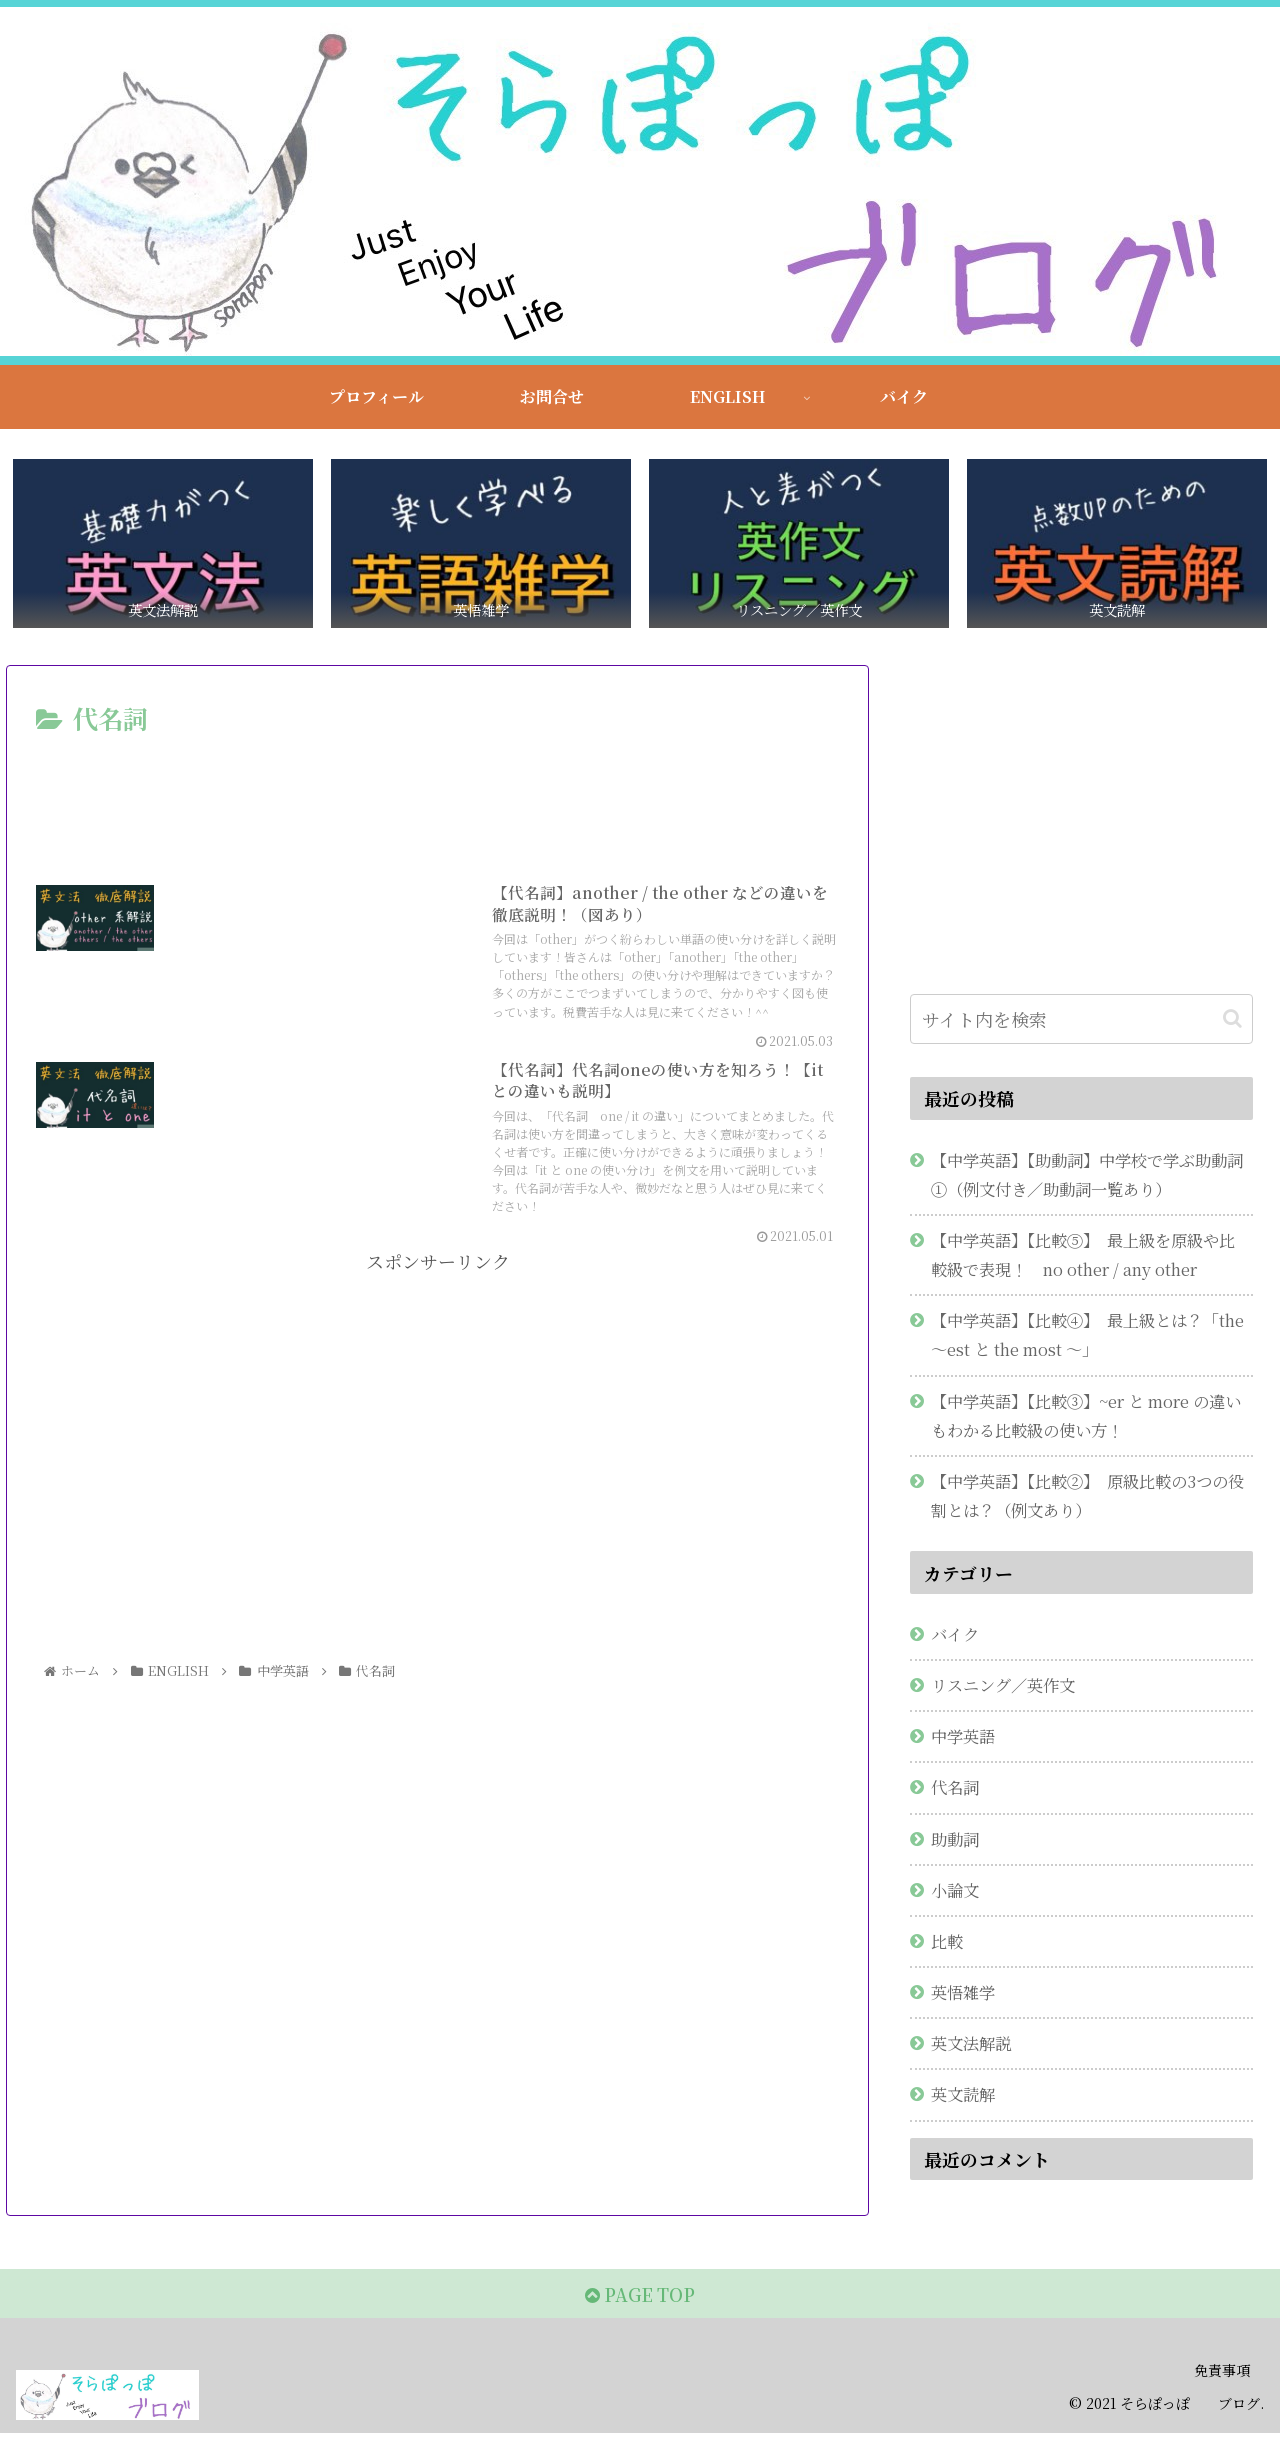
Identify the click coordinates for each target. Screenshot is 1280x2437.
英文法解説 (971, 2045)
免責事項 (1222, 2375)
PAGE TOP (640, 2298)
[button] (1232, 1021)
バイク (955, 1636)
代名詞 (955, 1789)
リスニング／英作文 (1003, 1687)
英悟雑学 (963, 1994)
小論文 (955, 1892)
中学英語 (963, 1738)
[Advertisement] (437, 798)
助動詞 (955, 1841)
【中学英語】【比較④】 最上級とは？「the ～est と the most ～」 (1087, 1336)
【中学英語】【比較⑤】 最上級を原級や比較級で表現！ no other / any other (1083, 1256)
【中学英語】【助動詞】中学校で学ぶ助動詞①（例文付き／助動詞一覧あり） (1087, 1176)
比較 (947, 1943)
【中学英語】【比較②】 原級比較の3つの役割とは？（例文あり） (1087, 1497)
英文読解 (963, 2096)
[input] (1082, 1022)
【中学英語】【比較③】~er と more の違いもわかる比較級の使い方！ (1086, 1417)
